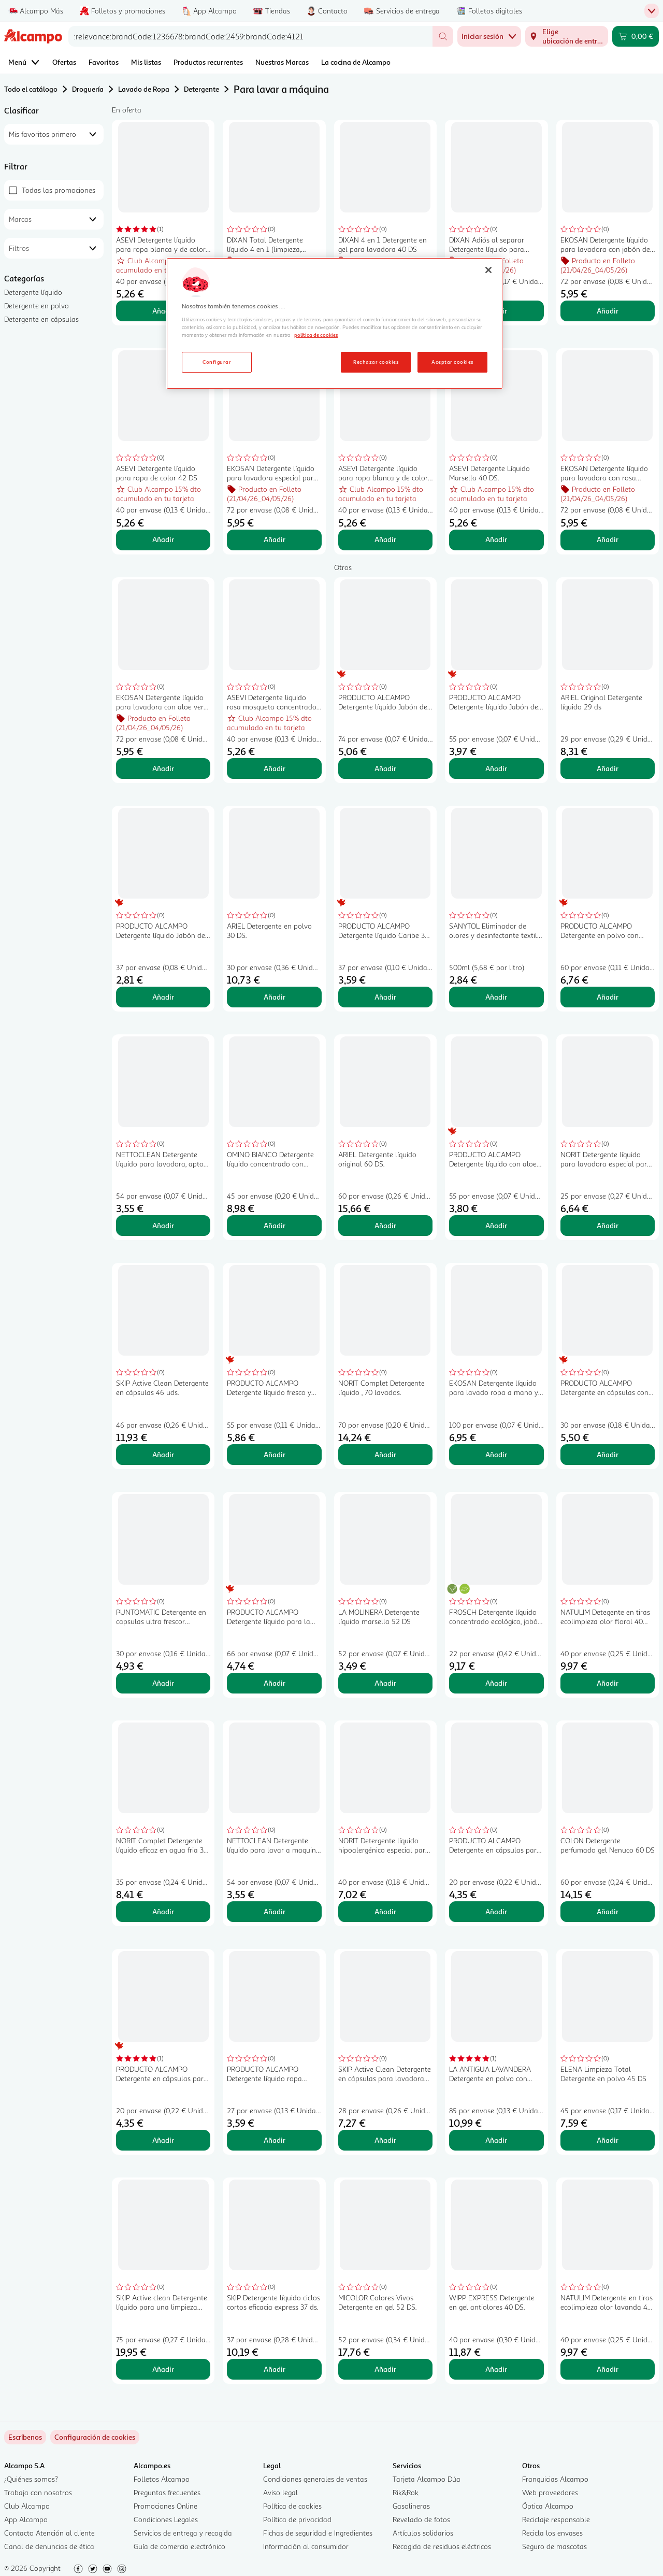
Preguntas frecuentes (167, 2492)
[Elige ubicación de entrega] (566, 36)
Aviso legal (280, 2492)
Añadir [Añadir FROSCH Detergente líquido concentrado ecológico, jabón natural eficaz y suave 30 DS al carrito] (496, 1682)
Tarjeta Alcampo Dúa (426, 2478)
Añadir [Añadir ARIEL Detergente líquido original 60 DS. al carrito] (385, 1225)
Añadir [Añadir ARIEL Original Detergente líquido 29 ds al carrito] (607, 768)
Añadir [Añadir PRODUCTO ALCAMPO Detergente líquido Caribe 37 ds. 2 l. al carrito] (385, 996)
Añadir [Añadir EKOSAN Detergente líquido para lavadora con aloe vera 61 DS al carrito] (163, 768)
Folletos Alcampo (162, 2478)
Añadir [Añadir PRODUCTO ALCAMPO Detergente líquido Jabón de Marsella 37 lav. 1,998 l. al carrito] (163, 996)
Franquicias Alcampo (555, 2478)
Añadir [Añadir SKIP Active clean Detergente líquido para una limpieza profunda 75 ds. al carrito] (163, 2369)
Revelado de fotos (421, 2519)
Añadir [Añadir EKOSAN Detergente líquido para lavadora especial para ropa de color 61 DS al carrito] (274, 539)
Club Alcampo (27, 2505)
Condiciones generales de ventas (315, 2478)
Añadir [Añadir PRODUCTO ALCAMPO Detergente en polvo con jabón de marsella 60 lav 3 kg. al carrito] (607, 996)
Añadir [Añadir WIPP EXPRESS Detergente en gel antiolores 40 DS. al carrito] (496, 2369)
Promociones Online (165, 2505)
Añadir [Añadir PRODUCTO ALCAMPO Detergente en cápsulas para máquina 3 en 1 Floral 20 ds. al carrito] (163, 2140)
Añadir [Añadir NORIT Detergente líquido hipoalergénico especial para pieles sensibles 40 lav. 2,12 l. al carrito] (385, 1911)
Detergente (201, 88)
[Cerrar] (488, 270)
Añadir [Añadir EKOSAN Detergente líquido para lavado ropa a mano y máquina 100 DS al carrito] (496, 1454)
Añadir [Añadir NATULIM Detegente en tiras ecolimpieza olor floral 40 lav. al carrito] (607, 1682)
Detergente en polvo (36, 305)
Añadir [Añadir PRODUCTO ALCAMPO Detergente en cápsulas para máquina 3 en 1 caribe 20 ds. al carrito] (496, 1911)
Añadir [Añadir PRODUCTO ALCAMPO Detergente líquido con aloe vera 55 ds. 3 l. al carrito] (496, 1225)
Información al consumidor (306, 2546)
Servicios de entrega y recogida (183, 2532)
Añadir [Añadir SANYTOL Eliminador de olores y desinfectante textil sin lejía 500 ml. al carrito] (496, 996)
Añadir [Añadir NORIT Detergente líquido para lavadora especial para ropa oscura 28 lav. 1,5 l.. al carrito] (607, 1225)
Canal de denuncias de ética (49, 2546)
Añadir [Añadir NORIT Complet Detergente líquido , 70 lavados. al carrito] (385, 1454)
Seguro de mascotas (554, 2546)
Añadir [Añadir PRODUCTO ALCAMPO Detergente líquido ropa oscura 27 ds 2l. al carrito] (274, 2140)
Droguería (88, 88)
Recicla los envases (552, 2532)
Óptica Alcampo (547, 2505)
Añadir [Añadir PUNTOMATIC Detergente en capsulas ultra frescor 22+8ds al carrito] (163, 1682)
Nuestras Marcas (282, 62)
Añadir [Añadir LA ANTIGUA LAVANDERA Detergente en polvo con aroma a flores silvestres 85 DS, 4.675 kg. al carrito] (496, 2140)
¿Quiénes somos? (31, 2478)
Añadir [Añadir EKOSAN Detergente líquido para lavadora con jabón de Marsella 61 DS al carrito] (607, 310)
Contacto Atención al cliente (49, 2532)
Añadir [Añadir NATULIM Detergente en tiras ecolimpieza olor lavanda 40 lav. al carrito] (607, 2369)
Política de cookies (292, 2505)
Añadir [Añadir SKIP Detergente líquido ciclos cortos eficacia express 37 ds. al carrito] (274, 2369)
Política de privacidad (297, 2519)
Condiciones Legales (166, 2519)
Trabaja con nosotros (38, 2492)
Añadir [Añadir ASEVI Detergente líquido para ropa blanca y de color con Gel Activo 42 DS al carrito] (163, 310)
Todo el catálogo (30, 88)
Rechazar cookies (375, 362)
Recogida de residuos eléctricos (442, 2546)
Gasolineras (411, 2505)
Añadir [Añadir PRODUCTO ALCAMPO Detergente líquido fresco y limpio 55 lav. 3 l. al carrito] (274, 1454)
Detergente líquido (33, 292)
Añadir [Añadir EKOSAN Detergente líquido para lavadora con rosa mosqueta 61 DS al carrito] (607, 539)
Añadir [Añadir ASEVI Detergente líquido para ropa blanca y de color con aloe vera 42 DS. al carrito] (385, 539)
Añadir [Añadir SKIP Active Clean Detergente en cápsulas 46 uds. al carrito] (163, 1454)
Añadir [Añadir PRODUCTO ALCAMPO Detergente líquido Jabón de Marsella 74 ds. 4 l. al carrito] (385, 768)
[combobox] (250, 36)
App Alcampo (26, 2519)
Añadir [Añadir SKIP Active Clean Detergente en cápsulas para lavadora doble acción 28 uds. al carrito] (385, 2140)
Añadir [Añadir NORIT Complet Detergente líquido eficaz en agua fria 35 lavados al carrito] (163, 1911)
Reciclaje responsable (556, 2519)
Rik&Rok (406, 2492)
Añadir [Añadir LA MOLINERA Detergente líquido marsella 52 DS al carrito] (385, 1682)
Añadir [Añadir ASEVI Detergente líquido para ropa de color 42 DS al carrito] (163, 539)
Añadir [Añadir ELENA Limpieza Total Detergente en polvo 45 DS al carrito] (607, 2140)
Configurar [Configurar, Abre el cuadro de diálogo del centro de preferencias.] (217, 362)
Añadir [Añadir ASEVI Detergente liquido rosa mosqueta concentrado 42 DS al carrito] (274, 768)
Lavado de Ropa (143, 88)
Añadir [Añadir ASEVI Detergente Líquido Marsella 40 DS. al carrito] (496, 539)
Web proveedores (550, 2492)
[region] (334, 323)
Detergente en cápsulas (41, 319)
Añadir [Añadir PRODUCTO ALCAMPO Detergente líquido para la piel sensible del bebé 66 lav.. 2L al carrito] (274, 1682)
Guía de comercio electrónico (179, 2546)
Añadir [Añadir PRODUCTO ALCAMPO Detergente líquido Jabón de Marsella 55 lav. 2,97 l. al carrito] (496, 768)
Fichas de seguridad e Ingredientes (317, 2532)
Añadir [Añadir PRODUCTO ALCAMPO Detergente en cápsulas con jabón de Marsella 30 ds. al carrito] (607, 1454)
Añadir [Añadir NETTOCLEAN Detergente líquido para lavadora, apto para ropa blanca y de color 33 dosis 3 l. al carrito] (163, 1225)
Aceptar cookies (452, 362)
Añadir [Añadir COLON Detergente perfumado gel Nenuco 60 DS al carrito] (607, 1911)
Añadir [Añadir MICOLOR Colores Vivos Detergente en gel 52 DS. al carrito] (385, 2369)
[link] (94, 2437)
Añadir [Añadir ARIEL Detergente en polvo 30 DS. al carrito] (274, 996)
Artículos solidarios (423, 2532)
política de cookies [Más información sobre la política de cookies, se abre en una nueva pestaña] (316, 335)
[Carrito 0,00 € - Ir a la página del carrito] (635, 36)
